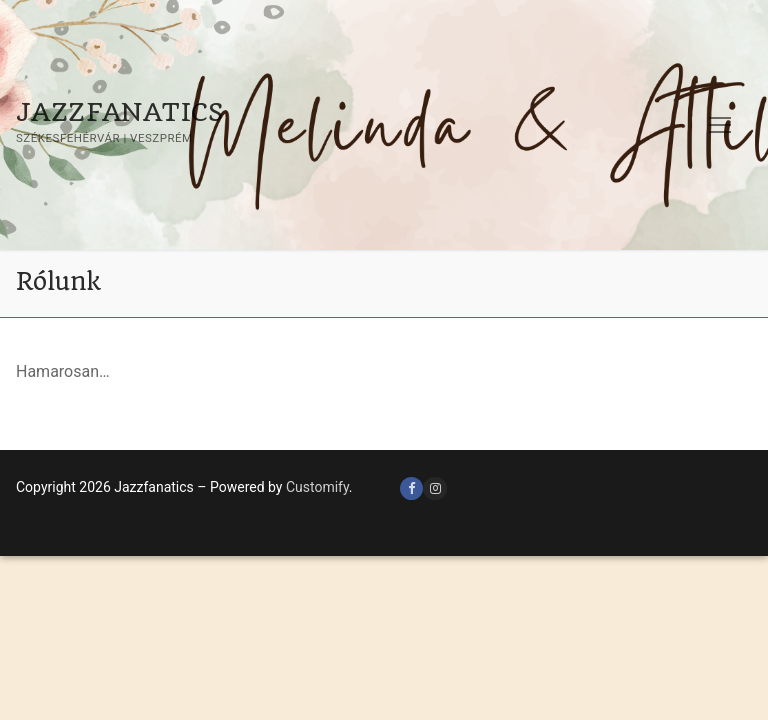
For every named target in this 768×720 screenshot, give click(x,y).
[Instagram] (434, 488)
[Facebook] (411, 488)
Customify (317, 487)
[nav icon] (720, 125)
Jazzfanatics (120, 112)
